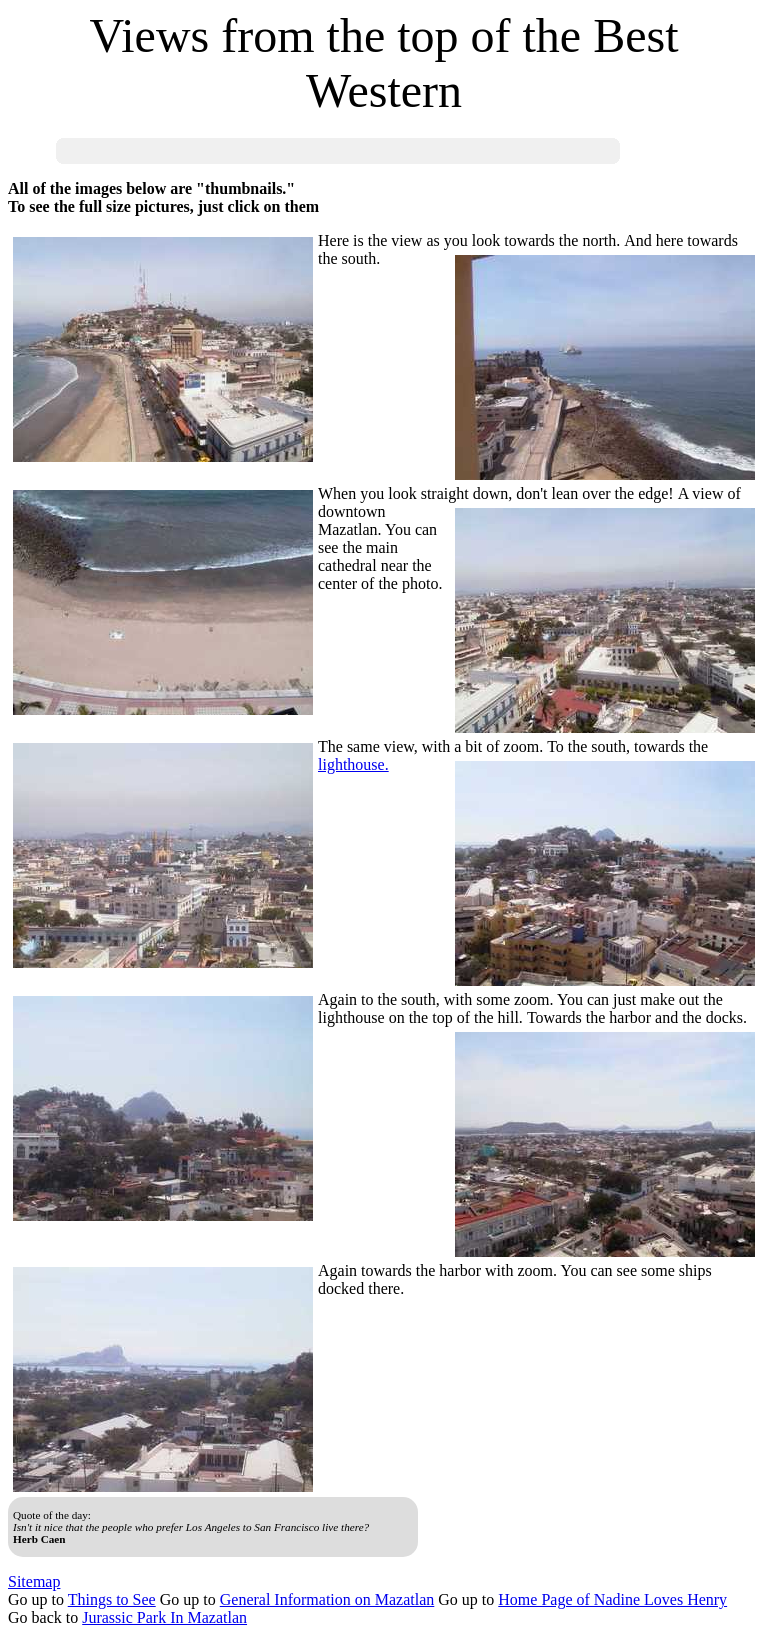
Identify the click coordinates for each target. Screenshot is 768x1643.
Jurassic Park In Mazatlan (164, 1617)
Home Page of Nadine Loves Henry (612, 1599)
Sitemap (34, 1581)
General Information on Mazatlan (327, 1599)
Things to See (112, 1599)
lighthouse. (353, 764)
